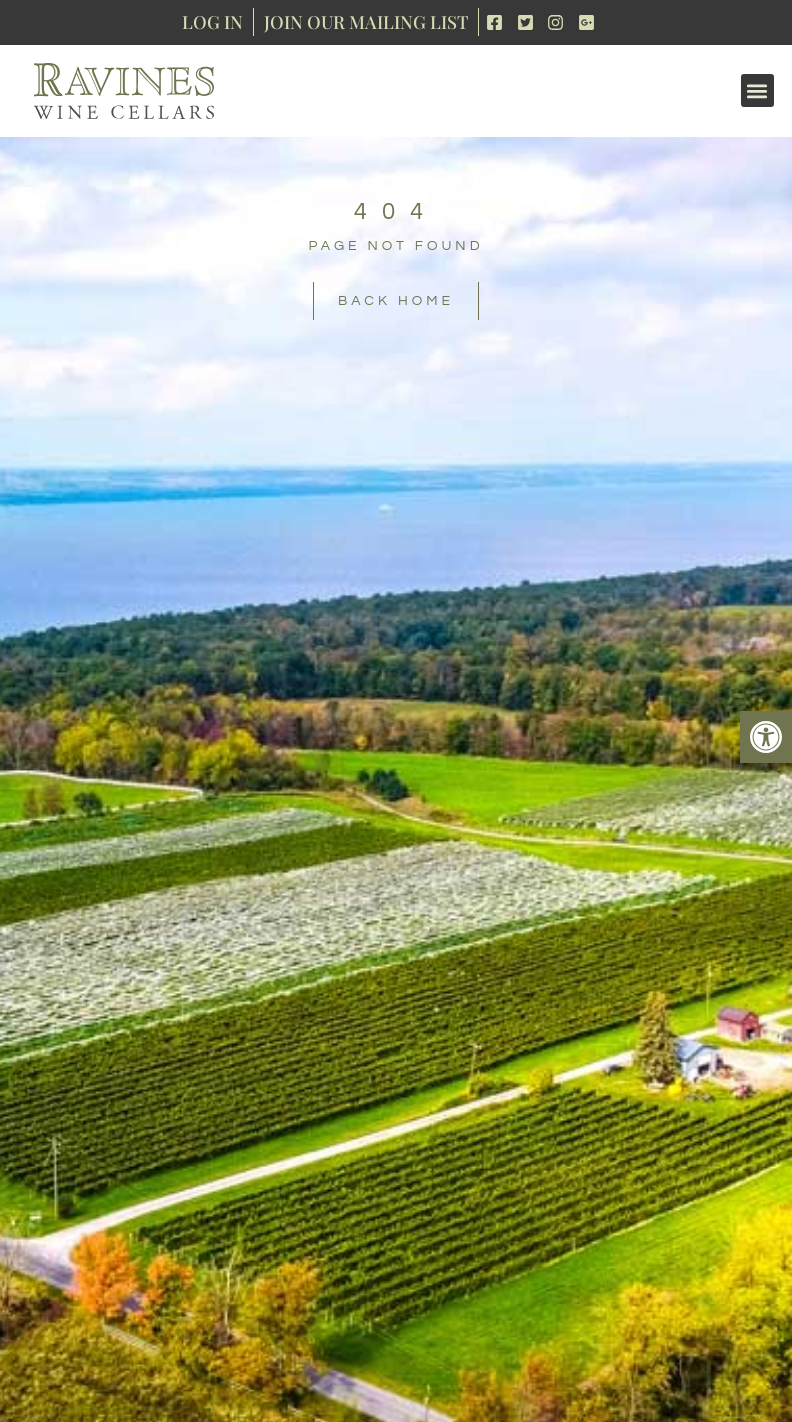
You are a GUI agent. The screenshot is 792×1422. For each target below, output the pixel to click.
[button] (766, 737)
